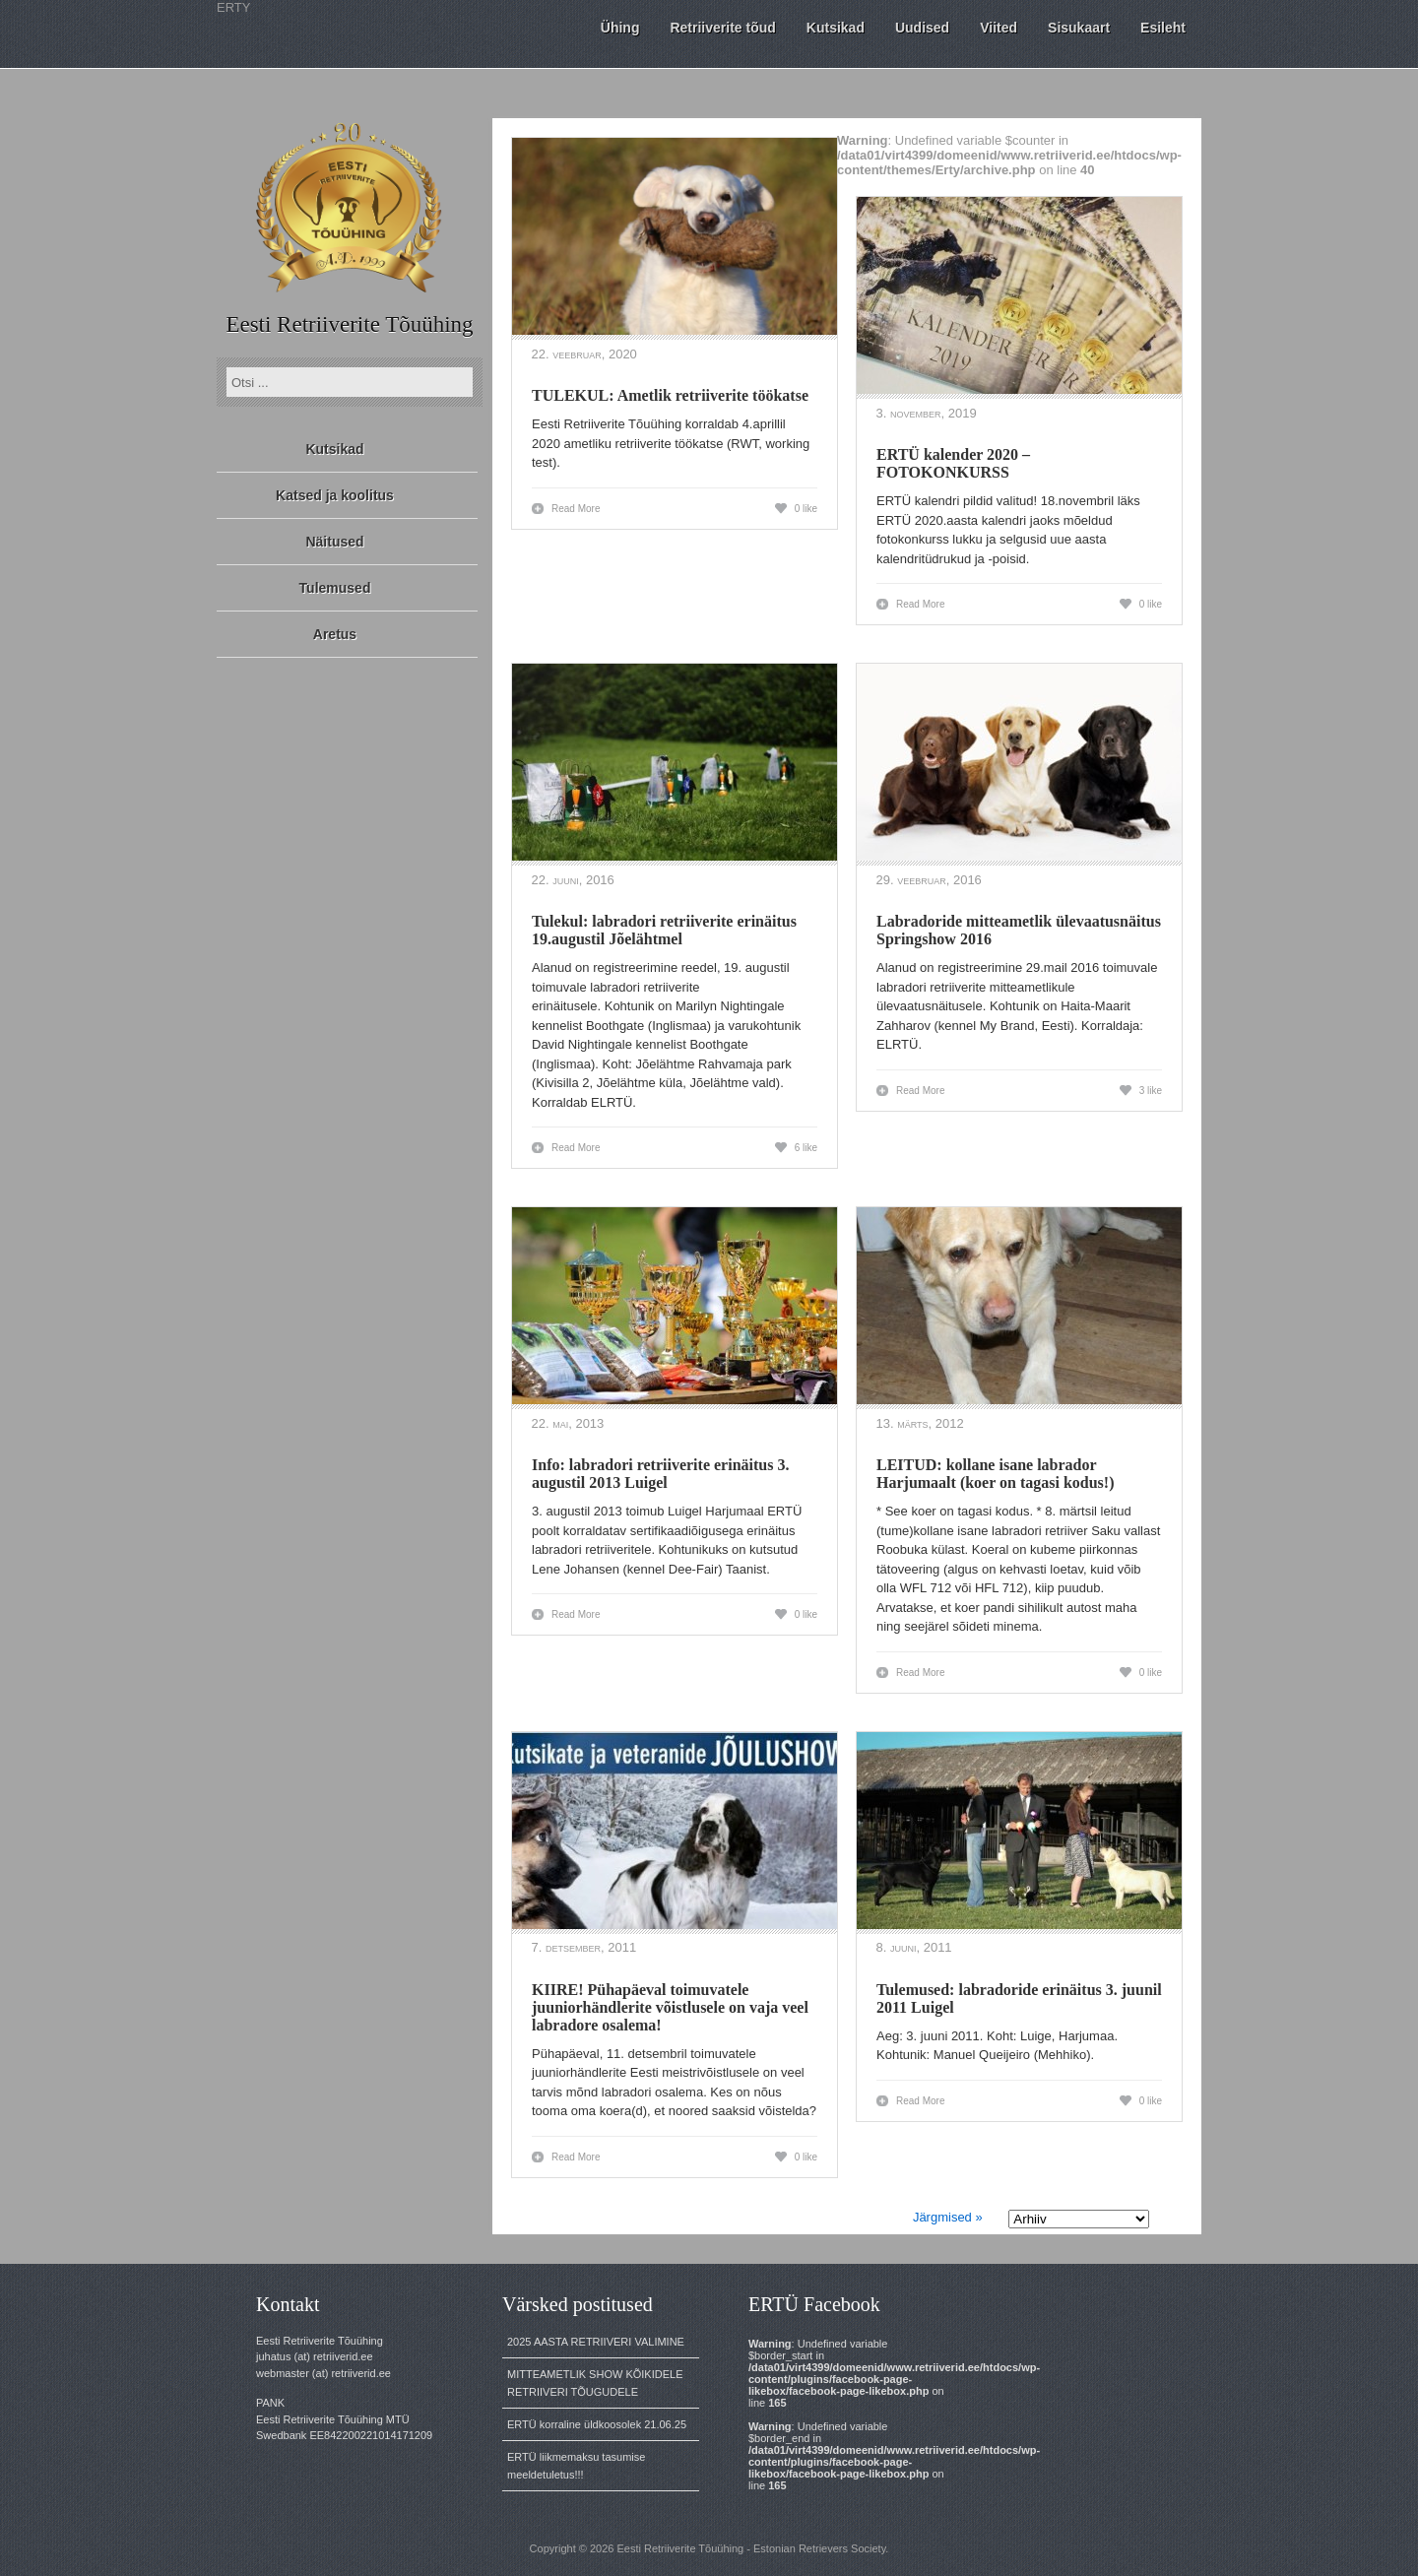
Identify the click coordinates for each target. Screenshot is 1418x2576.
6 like (806, 1147)
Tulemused (335, 588)
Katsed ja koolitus (335, 495)
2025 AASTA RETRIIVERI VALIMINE (595, 2342)
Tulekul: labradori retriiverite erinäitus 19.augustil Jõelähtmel (664, 930)
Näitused (334, 541)
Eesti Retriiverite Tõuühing (349, 324)
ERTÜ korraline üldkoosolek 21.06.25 (596, 2424)
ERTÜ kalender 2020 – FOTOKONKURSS (953, 463)
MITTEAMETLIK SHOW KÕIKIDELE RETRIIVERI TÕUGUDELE (594, 2383)
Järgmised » (948, 2217)
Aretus (334, 634)
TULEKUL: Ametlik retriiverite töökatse (670, 395)
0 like (806, 508)
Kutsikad (334, 449)
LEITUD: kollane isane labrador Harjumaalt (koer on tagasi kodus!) (995, 1473)
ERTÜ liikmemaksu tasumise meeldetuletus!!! (576, 2465)
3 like (1150, 1090)
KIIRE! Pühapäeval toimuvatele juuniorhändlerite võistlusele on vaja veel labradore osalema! (670, 2007)
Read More (575, 508)
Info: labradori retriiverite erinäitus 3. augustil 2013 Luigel (660, 1473)
